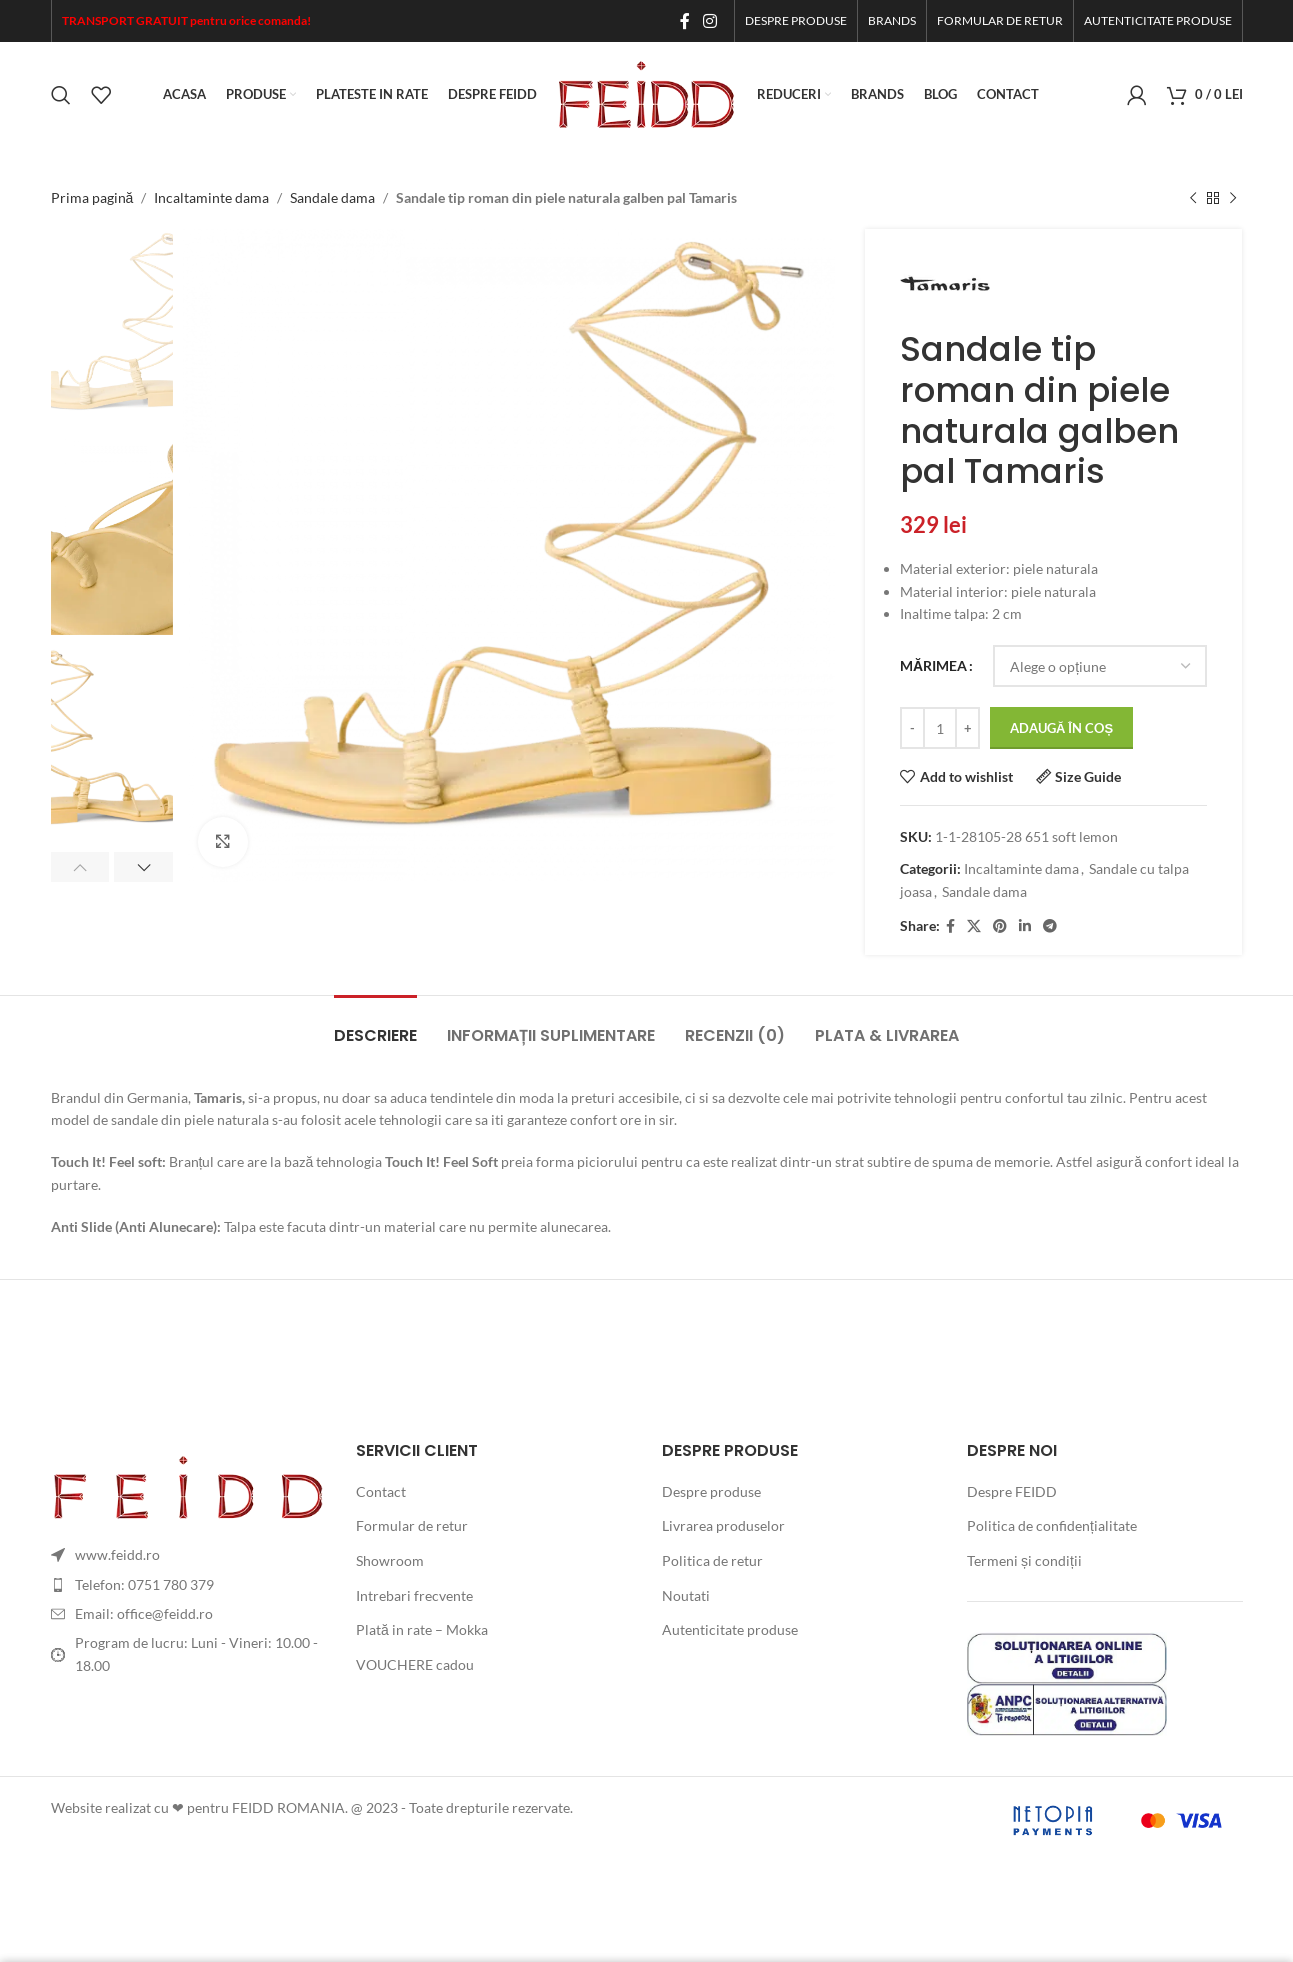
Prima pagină (92, 197)
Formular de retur (412, 1525)
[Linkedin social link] (1025, 926)
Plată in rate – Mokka (422, 1629)
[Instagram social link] (709, 21)
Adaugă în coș (1061, 728)
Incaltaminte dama (211, 197)
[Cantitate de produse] (940, 729)
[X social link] (974, 926)
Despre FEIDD (1012, 1491)
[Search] (61, 95)
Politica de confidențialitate (1052, 1525)
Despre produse (711, 1491)
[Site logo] (647, 92)
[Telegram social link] (1050, 926)
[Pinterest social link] (1000, 926)
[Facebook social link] (684, 21)
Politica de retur (712, 1560)
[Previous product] (1193, 198)
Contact (381, 1491)
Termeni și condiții (1024, 1560)
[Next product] (1233, 198)
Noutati (686, 1595)
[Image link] (189, 1484)
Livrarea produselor (723, 1525)
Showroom (390, 1560)
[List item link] (189, 1585)
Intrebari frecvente (414, 1595)
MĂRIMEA (933, 666)
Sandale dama (332, 197)
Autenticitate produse (730, 1629)
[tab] (375, 1025)
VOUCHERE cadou (415, 1664)
